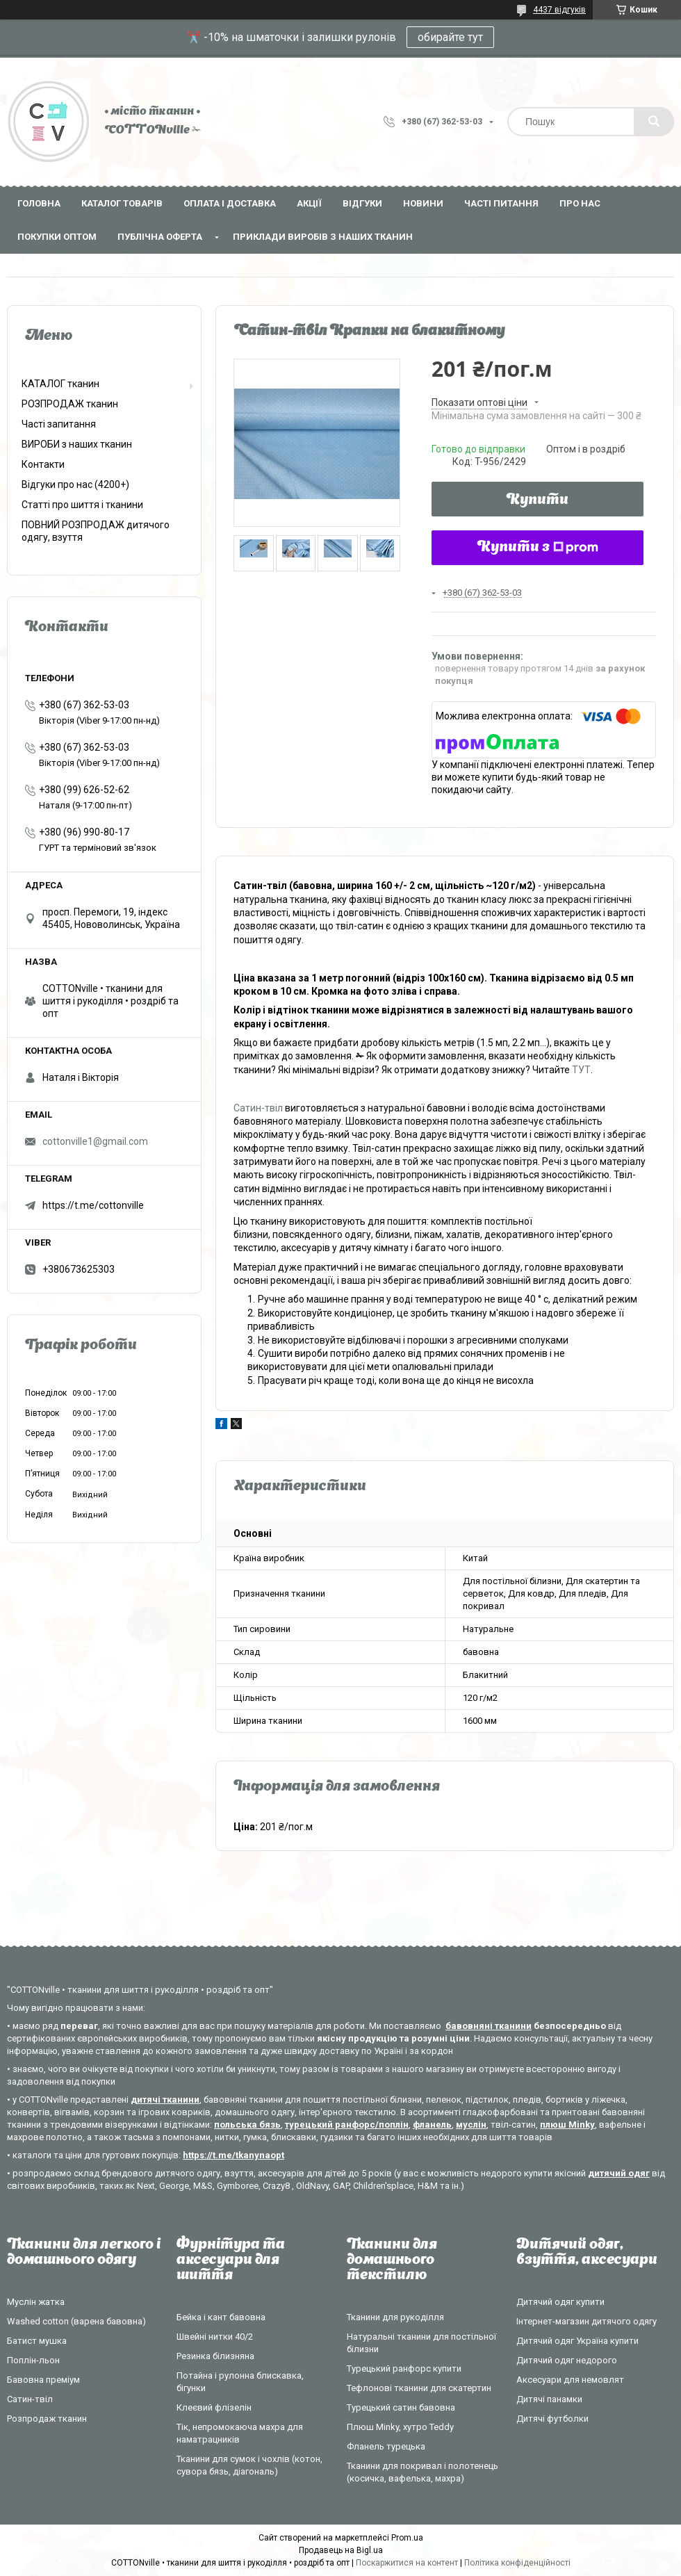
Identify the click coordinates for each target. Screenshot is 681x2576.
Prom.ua (407, 2538)
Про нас (579, 203)
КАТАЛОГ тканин (60, 383)
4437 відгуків (559, 10)
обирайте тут (450, 37)
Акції (309, 203)
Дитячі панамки (549, 2399)
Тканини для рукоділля (395, 2317)
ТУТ (581, 1069)
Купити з (537, 548)
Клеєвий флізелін (214, 2407)
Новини (423, 203)
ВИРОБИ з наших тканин (77, 444)
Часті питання (501, 203)
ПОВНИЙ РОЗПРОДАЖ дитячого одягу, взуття (96, 531)
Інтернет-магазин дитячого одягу (586, 2321)
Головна (38, 203)
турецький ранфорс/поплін (347, 2124)
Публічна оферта (159, 236)
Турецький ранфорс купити (404, 2368)
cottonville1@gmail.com (95, 1141)
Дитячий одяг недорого (566, 2360)
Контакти (43, 464)
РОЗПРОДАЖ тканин (70, 403)
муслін (471, 2124)
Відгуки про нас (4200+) (75, 484)
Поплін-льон (33, 2360)
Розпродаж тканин (47, 2418)
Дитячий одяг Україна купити (577, 2340)
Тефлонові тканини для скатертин (419, 2388)
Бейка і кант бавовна (221, 2317)
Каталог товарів (122, 203)
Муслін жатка (36, 2302)
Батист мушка (37, 2340)
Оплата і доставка (229, 203)
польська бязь (247, 2124)
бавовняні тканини (488, 2026)
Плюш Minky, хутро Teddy (400, 2427)
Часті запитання (59, 424)
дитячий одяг (619, 2173)
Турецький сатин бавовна (401, 2407)
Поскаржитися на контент (407, 2563)
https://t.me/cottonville (93, 1205)
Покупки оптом (57, 236)
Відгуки (362, 203)
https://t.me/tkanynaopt (233, 2155)
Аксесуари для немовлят (570, 2379)
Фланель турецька (386, 2446)
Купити (537, 500)
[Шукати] (654, 121)
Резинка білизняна (215, 2356)
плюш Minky (567, 2124)
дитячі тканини (165, 2099)
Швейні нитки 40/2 (215, 2336)
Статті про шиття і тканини (82, 504)
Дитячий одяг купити (560, 2302)
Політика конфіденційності (517, 2563)
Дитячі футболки (552, 2418)
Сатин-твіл (258, 1108)
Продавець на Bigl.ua (341, 2550)
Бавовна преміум (43, 2379)
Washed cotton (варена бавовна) (76, 2321)
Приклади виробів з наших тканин (323, 236)
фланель (432, 2124)
